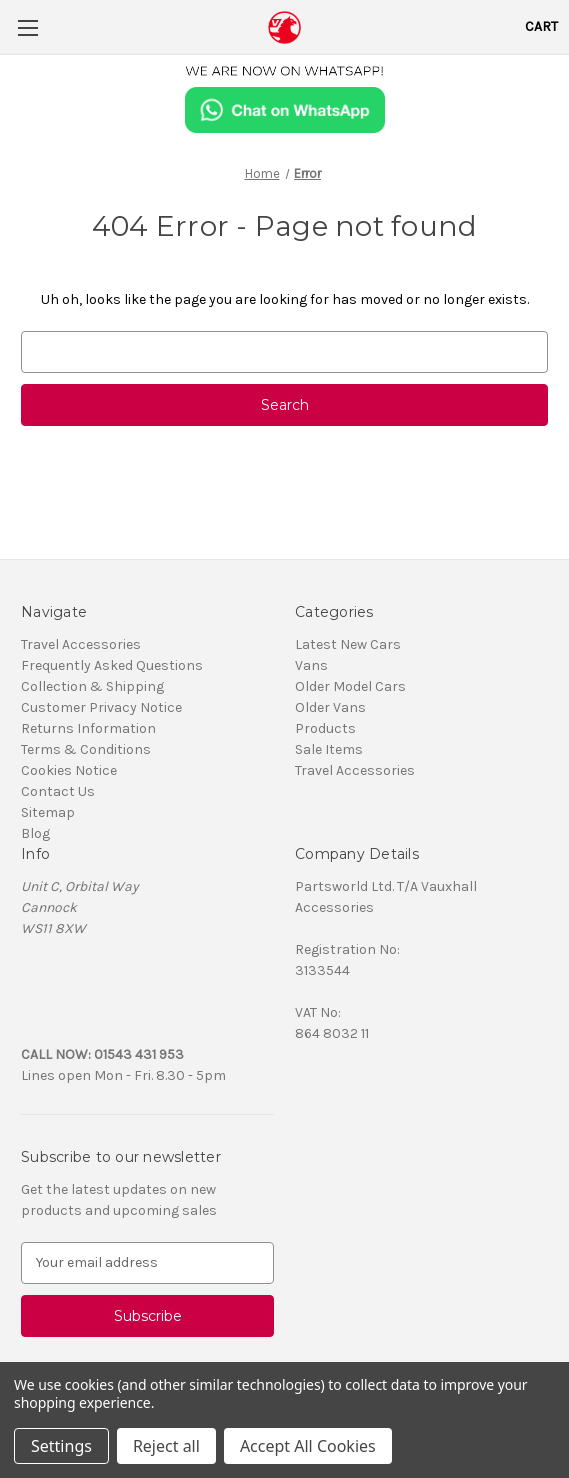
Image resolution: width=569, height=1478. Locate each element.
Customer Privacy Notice (101, 707)
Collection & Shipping (92, 686)
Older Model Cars (350, 686)
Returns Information (88, 728)
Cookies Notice (69, 770)
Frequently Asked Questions (112, 665)
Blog (35, 833)
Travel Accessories (81, 644)
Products (325, 728)
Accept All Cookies (308, 1446)
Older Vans (330, 707)
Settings (61, 1446)
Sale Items (329, 749)
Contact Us (58, 791)
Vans (311, 665)
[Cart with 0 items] (541, 26)
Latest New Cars (348, 644)
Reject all (166, 1446)
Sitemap (48, 812)
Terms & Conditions (86, 749)
